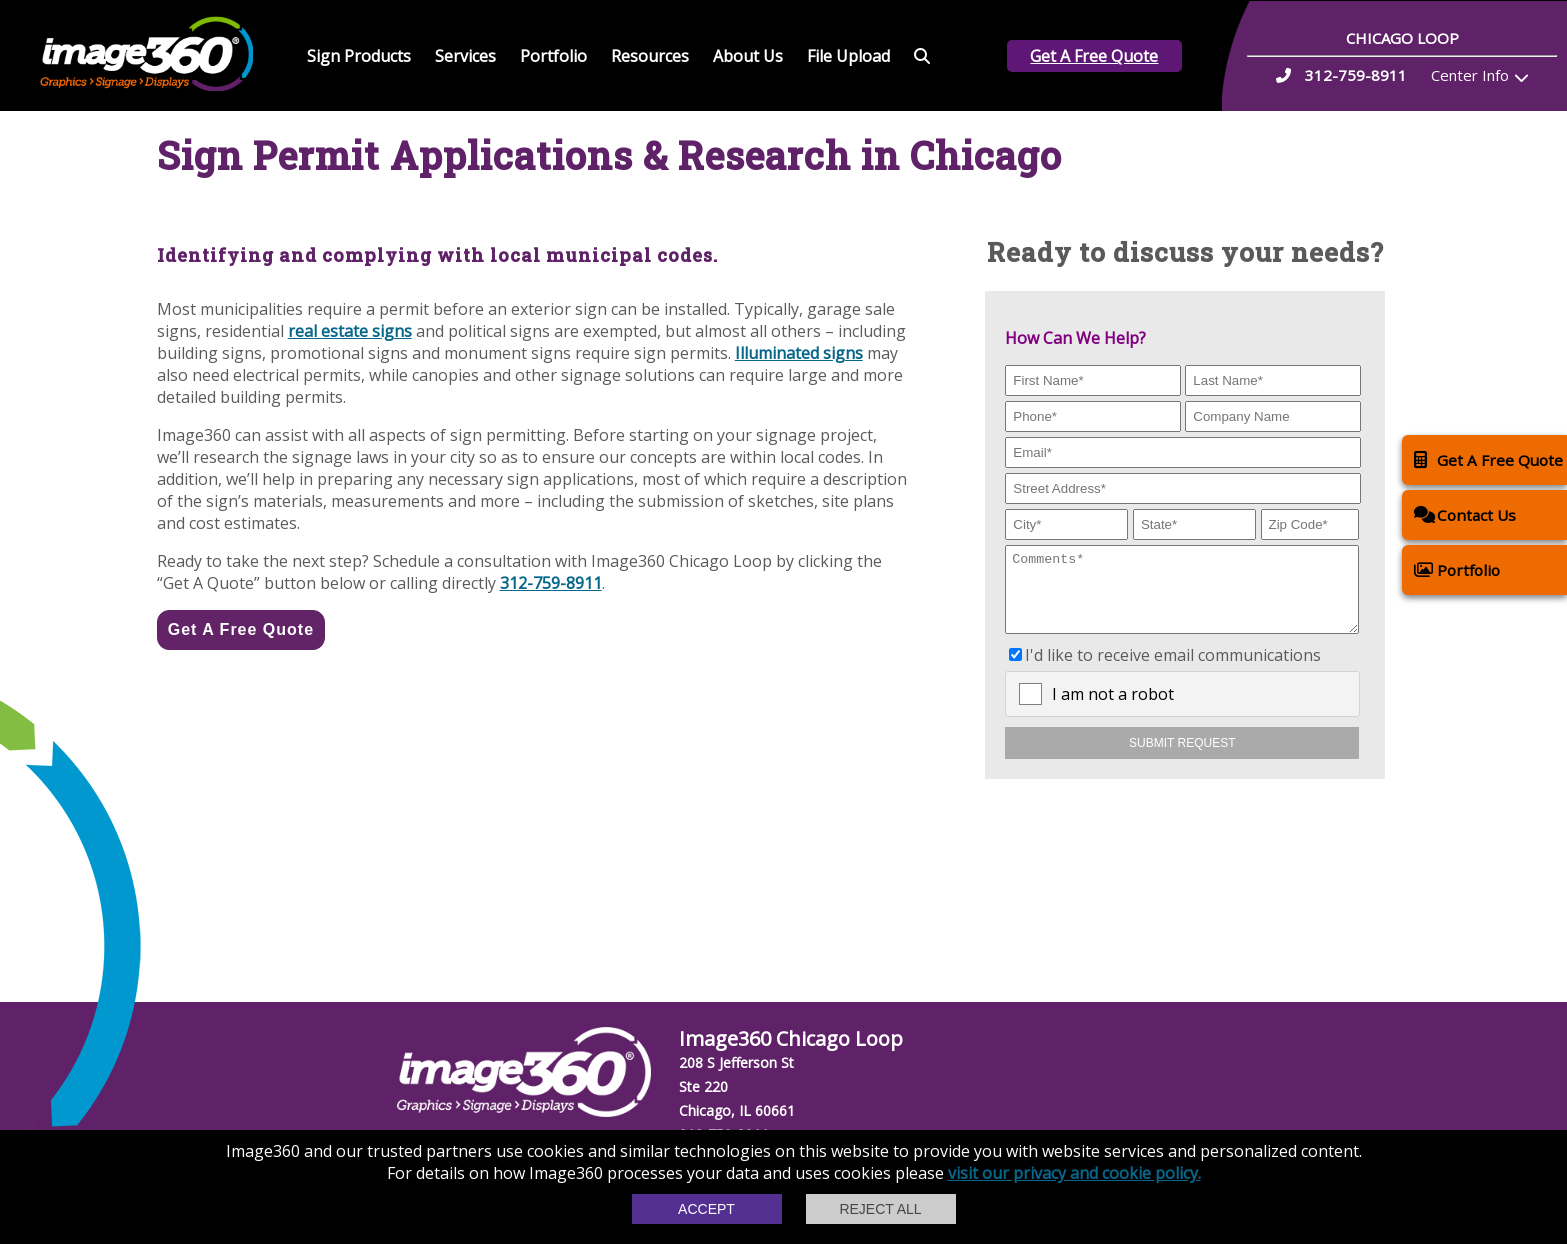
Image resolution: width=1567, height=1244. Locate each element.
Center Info (1470, 75)
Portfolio (553, 56)
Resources (650, 56)
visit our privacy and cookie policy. (1074, 1173)
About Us (748, 56)
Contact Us (1465, 514)
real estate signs (350, 331)
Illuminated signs (799, 353)
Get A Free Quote (1094, 56)
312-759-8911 (551, 583)
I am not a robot (1113, 709)
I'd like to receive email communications (1173, 670)
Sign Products (359, 56)
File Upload (848, 56)
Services (465, 56)
